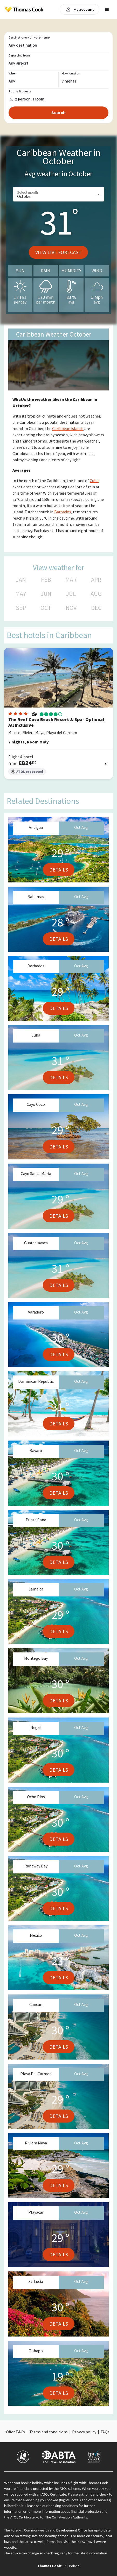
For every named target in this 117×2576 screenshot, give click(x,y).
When (12, 73)
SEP (21, 608)
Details (58, 869)
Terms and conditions (48, 2431)
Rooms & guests (20, 91)
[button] (58, 194)
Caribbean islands (68, 428)
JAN (21, 580)
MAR (71, 580)
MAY (20, 594)
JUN (46, 594)
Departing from (19, 55)
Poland (74, 2566)
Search (58, 112)
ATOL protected (27, 771)
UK (65, 2566)
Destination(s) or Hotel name (29, 37)
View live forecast (58, 252)
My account (79, 9)
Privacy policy (84, 2431)
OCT (45, 608)
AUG (96, 594)
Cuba (94, 480)
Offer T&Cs (15, 2431)
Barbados (62, 511)
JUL (71, 594)
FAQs (105, 2431)
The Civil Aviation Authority (66, 2517)
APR (96, 580)
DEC (96, 608)
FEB (46, 580)
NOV (71, 608)
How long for (71, 73)
